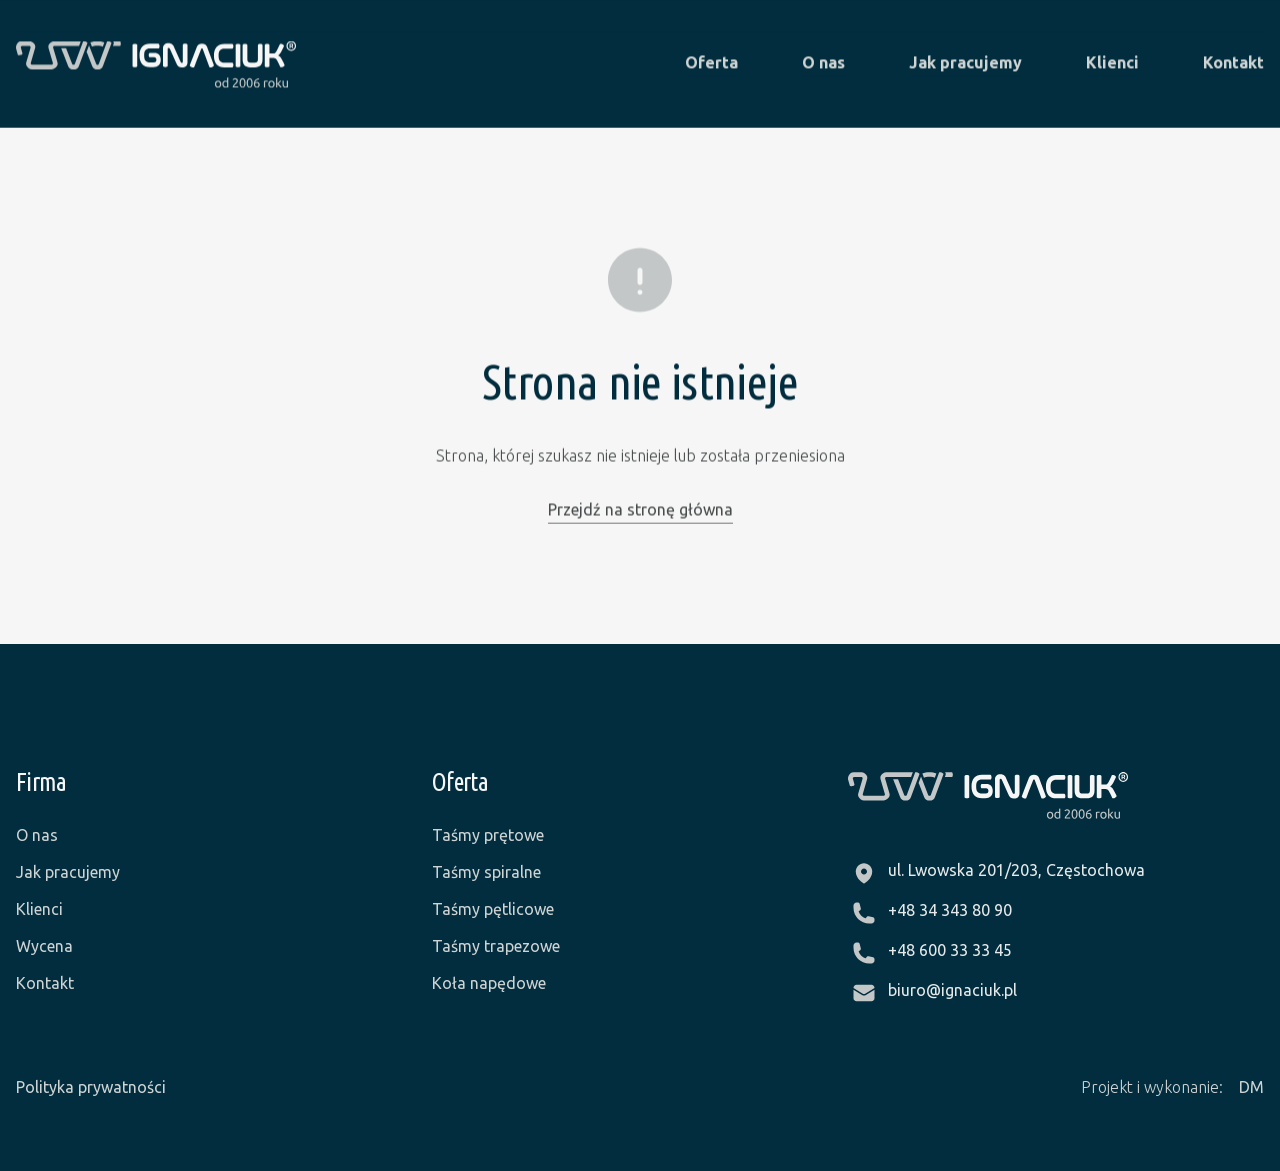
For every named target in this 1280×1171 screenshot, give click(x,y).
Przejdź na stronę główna (640, 509)
